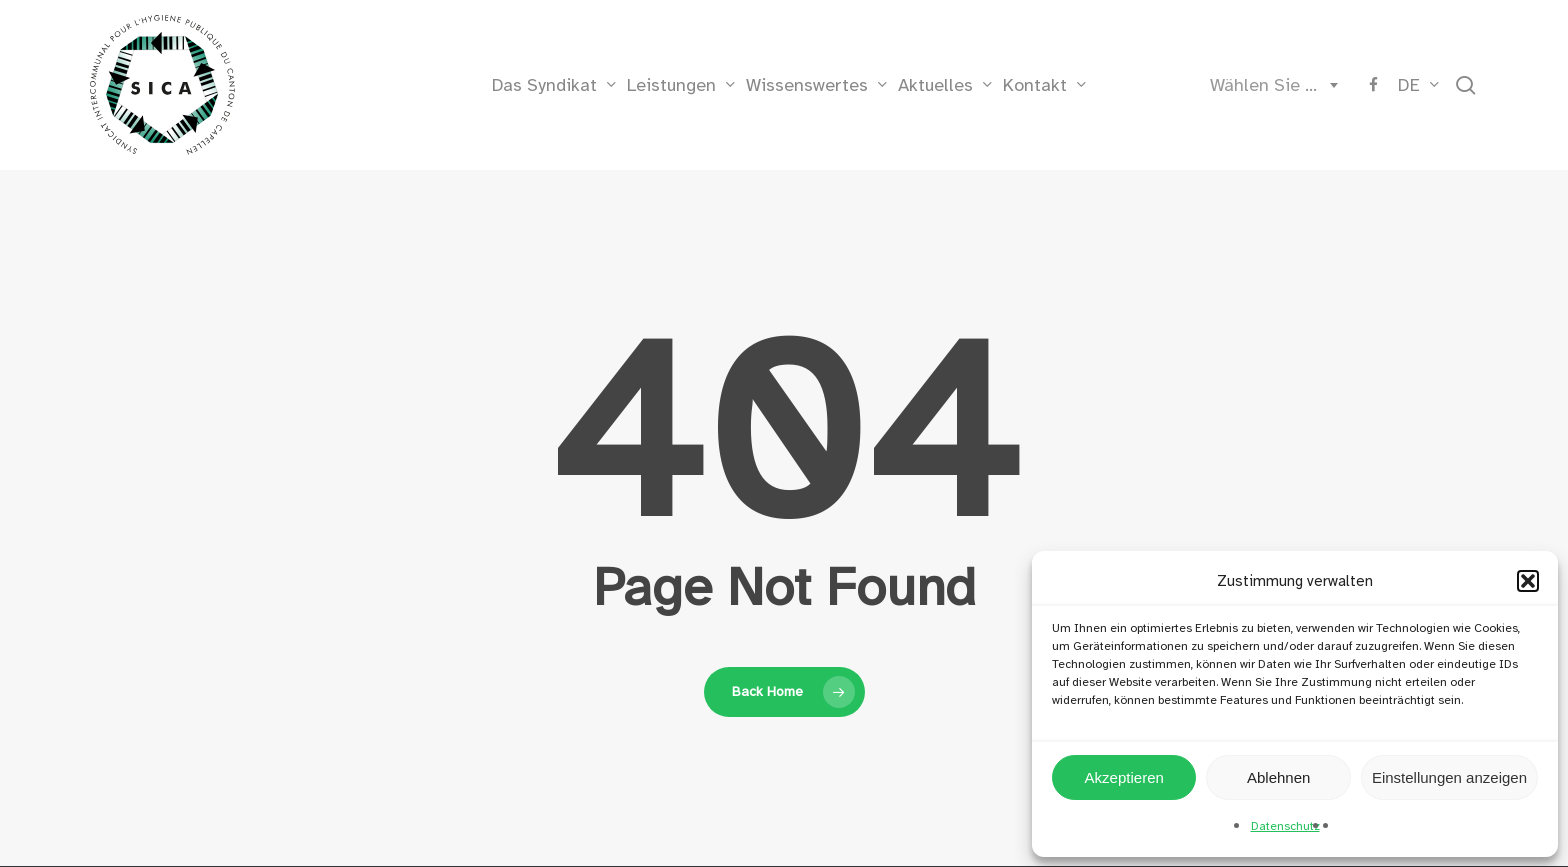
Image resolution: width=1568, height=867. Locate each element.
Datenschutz (1285, 826)
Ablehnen (1278, 777)
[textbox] (1270, 85)
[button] (1528, 581)
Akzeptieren (1124, 777)
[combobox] (1270, 85)
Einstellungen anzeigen (1449, 777)
